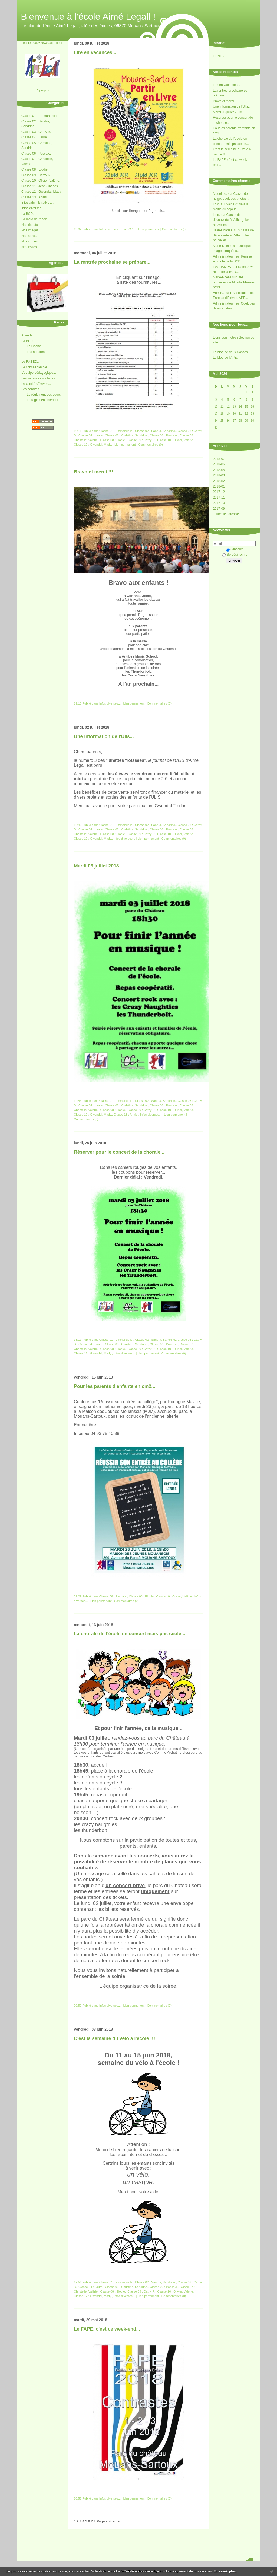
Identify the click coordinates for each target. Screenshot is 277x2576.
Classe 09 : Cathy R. (36, 175)
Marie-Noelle (222, 277)
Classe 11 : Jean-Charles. (40, 186)
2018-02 (219, 481)
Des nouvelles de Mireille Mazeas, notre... (234, 282)
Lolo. (216, 204)
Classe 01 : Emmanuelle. (39, 116)
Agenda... (28, 335)
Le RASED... (30, 361)
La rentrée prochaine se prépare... (112, 262)
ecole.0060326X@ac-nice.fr (42, 42)
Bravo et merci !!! (225, 101)
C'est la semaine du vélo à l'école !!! (114, 2038)
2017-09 (219, 508)
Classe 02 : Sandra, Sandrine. (155, 430)
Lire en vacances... (226, 85)
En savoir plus (224, 2571)
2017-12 (219, 492)
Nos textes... (30, 247)
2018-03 (219, 475)
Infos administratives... (37, 203)
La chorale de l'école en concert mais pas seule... (129, 1633)
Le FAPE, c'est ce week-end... (107, 2329)
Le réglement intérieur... (44, 400)
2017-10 (219, 503)
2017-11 (219, 497)
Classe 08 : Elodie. (34, 169)
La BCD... (28, 214)
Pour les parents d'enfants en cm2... (114, 1386)
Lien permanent (149, 229)
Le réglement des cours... (45, 394)
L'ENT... (218, 56)
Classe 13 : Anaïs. (34, 197)
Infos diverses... (32, 208)
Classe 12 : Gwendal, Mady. (41, 191)
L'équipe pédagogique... (38, 373)
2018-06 (219, 464)
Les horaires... (37, 352)
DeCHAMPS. (222, 267)
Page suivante (108, 2521)
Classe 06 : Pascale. (36, 153)
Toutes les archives (226, 514)
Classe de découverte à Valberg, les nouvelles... (231, 220)
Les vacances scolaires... (39, 378)
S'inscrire (235, 549)
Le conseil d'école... (35, 367)
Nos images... (31, 230)
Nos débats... (31, 225)
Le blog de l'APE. (225, 357)
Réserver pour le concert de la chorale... (119, 1152)
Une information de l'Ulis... (232, 106)
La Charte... (35, 346)
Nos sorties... (30, 241)
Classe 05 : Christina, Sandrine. (126, 435)
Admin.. (218, 293)
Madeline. (220, 194)
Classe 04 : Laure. (34, 137)
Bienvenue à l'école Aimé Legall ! (88, 16)
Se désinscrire (234, 554)
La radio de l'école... (35, 219)
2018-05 (219, 470)
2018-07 (219, 459)
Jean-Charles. (223, 230)
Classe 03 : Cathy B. (36, 132)
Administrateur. (224, 256)
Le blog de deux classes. (231, 352)
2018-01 (219, 486)
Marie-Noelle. (222, 246)
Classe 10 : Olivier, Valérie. (40, 180)
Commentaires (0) (174, 229)
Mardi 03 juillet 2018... (229, 112)
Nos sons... (29, 236)
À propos (42, 90)
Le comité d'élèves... (36, 384)
